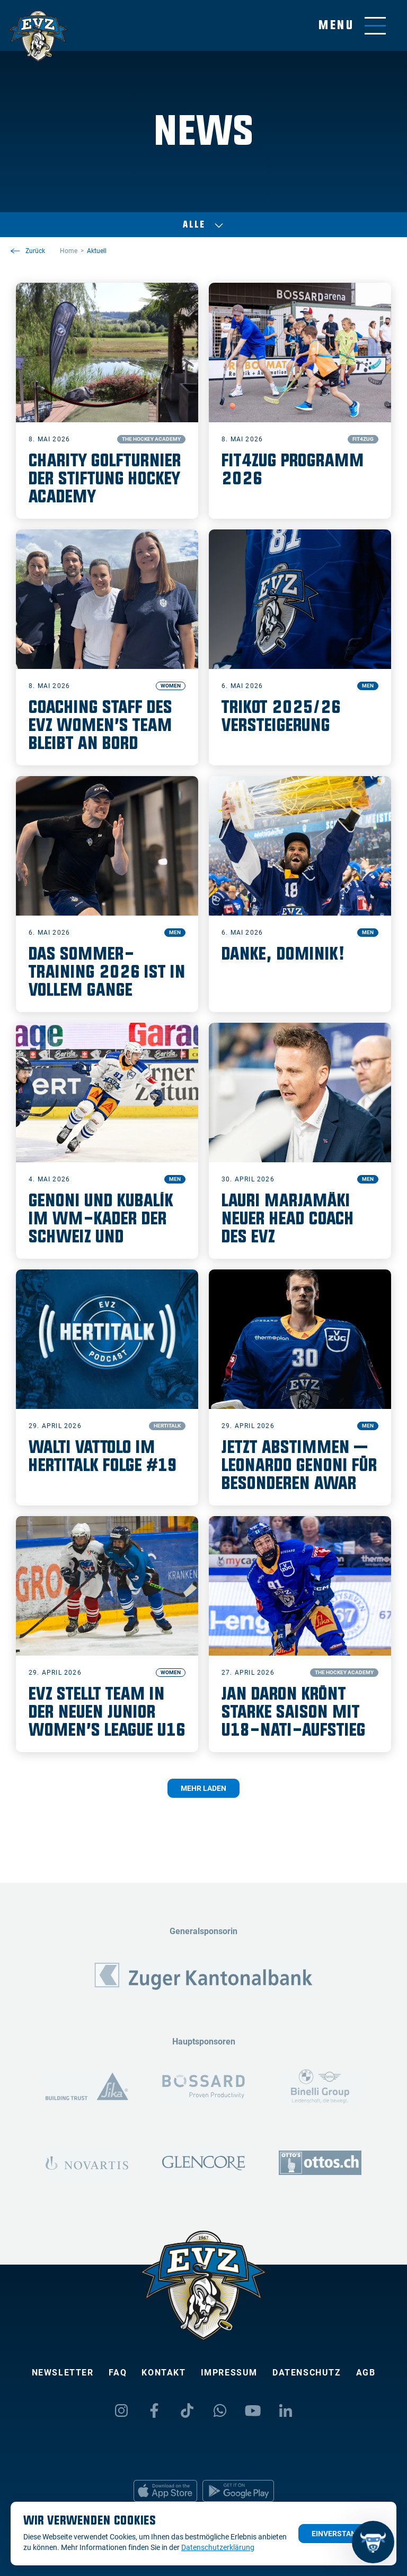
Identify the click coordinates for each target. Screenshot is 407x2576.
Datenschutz (306, 2373)
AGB (366, 2373)
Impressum (229, 2373)
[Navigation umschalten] (352, 25)
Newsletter (63, 2373)
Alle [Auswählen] (203, 225)
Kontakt (163, 2373)
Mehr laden (203, 1788)
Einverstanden (341, 2533)
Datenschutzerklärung (217, 2547)
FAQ (118, 2373)
